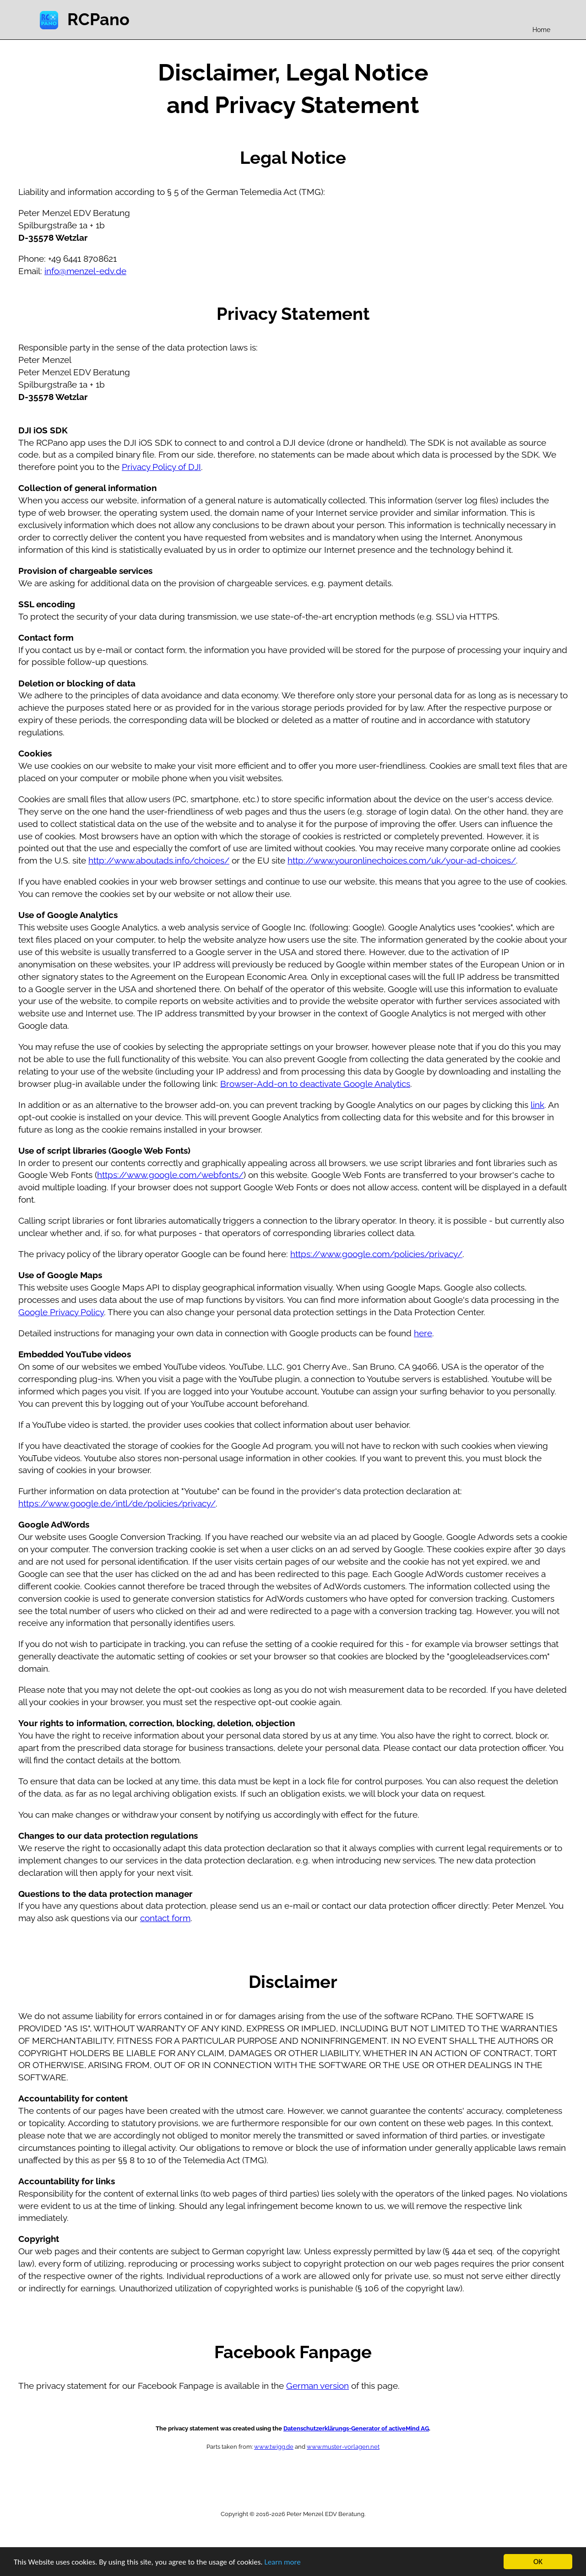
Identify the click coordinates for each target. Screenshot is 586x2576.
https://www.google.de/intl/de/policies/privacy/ (117, 1503)
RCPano (98, 19)
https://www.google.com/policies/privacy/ (376, 1254)
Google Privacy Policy (61, 1312)
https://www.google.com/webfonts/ (170, 1175)
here (423, 1333)
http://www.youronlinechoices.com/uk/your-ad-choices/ (402, 860)
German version (317, 2386)
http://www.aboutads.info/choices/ (158, 860)
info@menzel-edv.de (85, 271)
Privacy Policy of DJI (161, 467)
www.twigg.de (273, 2446)
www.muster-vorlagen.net (343, 2446)
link (537, 1105)
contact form (165, 1918)
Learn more (283, 2562)
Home (541, 29)
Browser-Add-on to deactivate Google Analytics (315, 1084)
